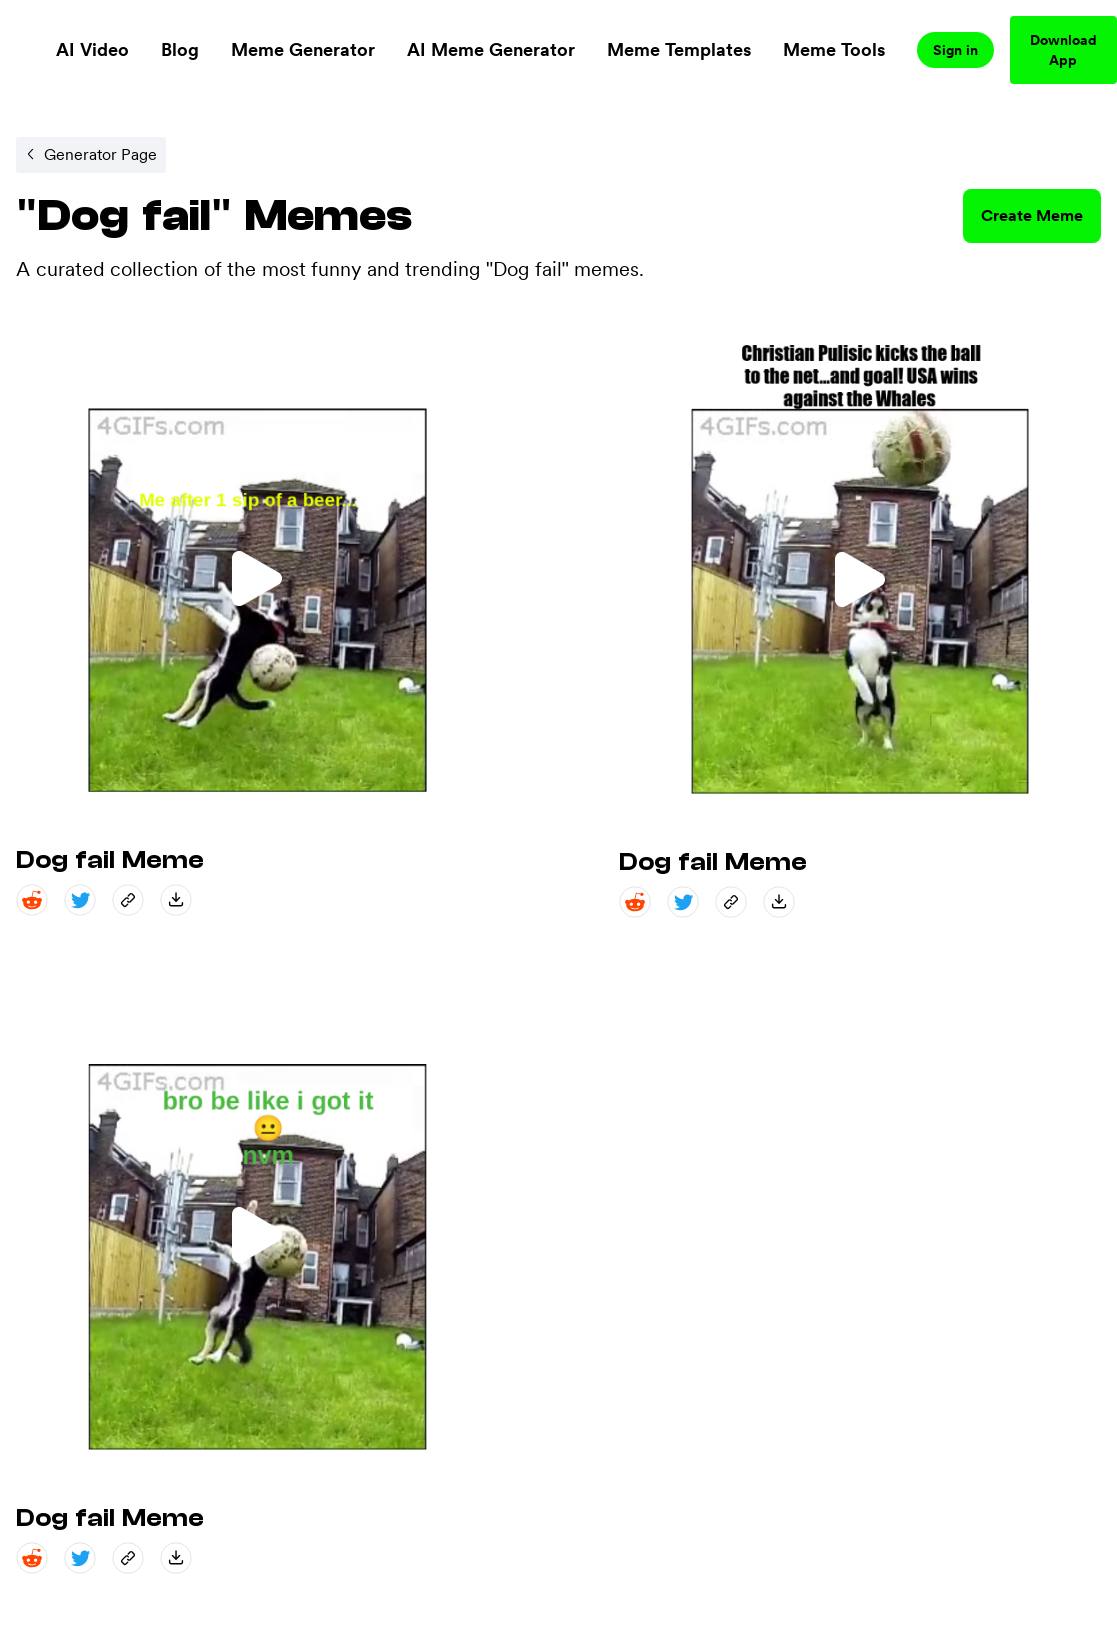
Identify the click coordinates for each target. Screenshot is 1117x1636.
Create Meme (1032, 215)
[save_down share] (176, 900)
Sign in (955, 50)
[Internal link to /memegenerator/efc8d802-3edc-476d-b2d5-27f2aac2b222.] (91, 155)
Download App (1063, 50)
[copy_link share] (128, 900)
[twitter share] (80, 900)
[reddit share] (32, 900)
